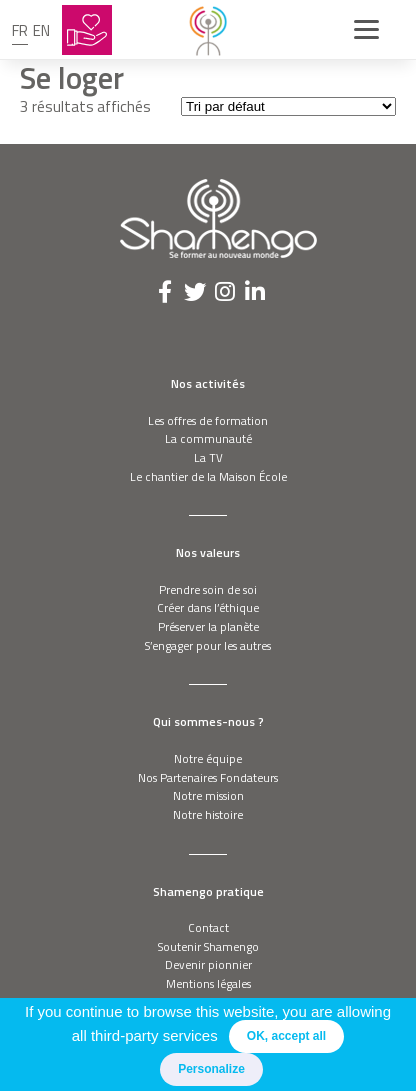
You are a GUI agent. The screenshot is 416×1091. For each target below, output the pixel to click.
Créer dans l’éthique (208, 607)
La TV (208, 457)
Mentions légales (208, 983)
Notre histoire (208, 814)
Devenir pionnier (208, 964)
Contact (208, 927)
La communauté (208, 438)
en (41, 30)
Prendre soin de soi (208, 589)
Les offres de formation (208, 420)
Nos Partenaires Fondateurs (208, 777)
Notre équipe (208, 758)
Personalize (211, 1069)
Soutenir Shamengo (208, 946)
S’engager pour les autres (208, 645)
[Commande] (288, 106)
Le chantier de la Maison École (208, 476)
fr (20, 30)
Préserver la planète (208, 626)
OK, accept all (286, 1036)
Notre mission (208, 795)
